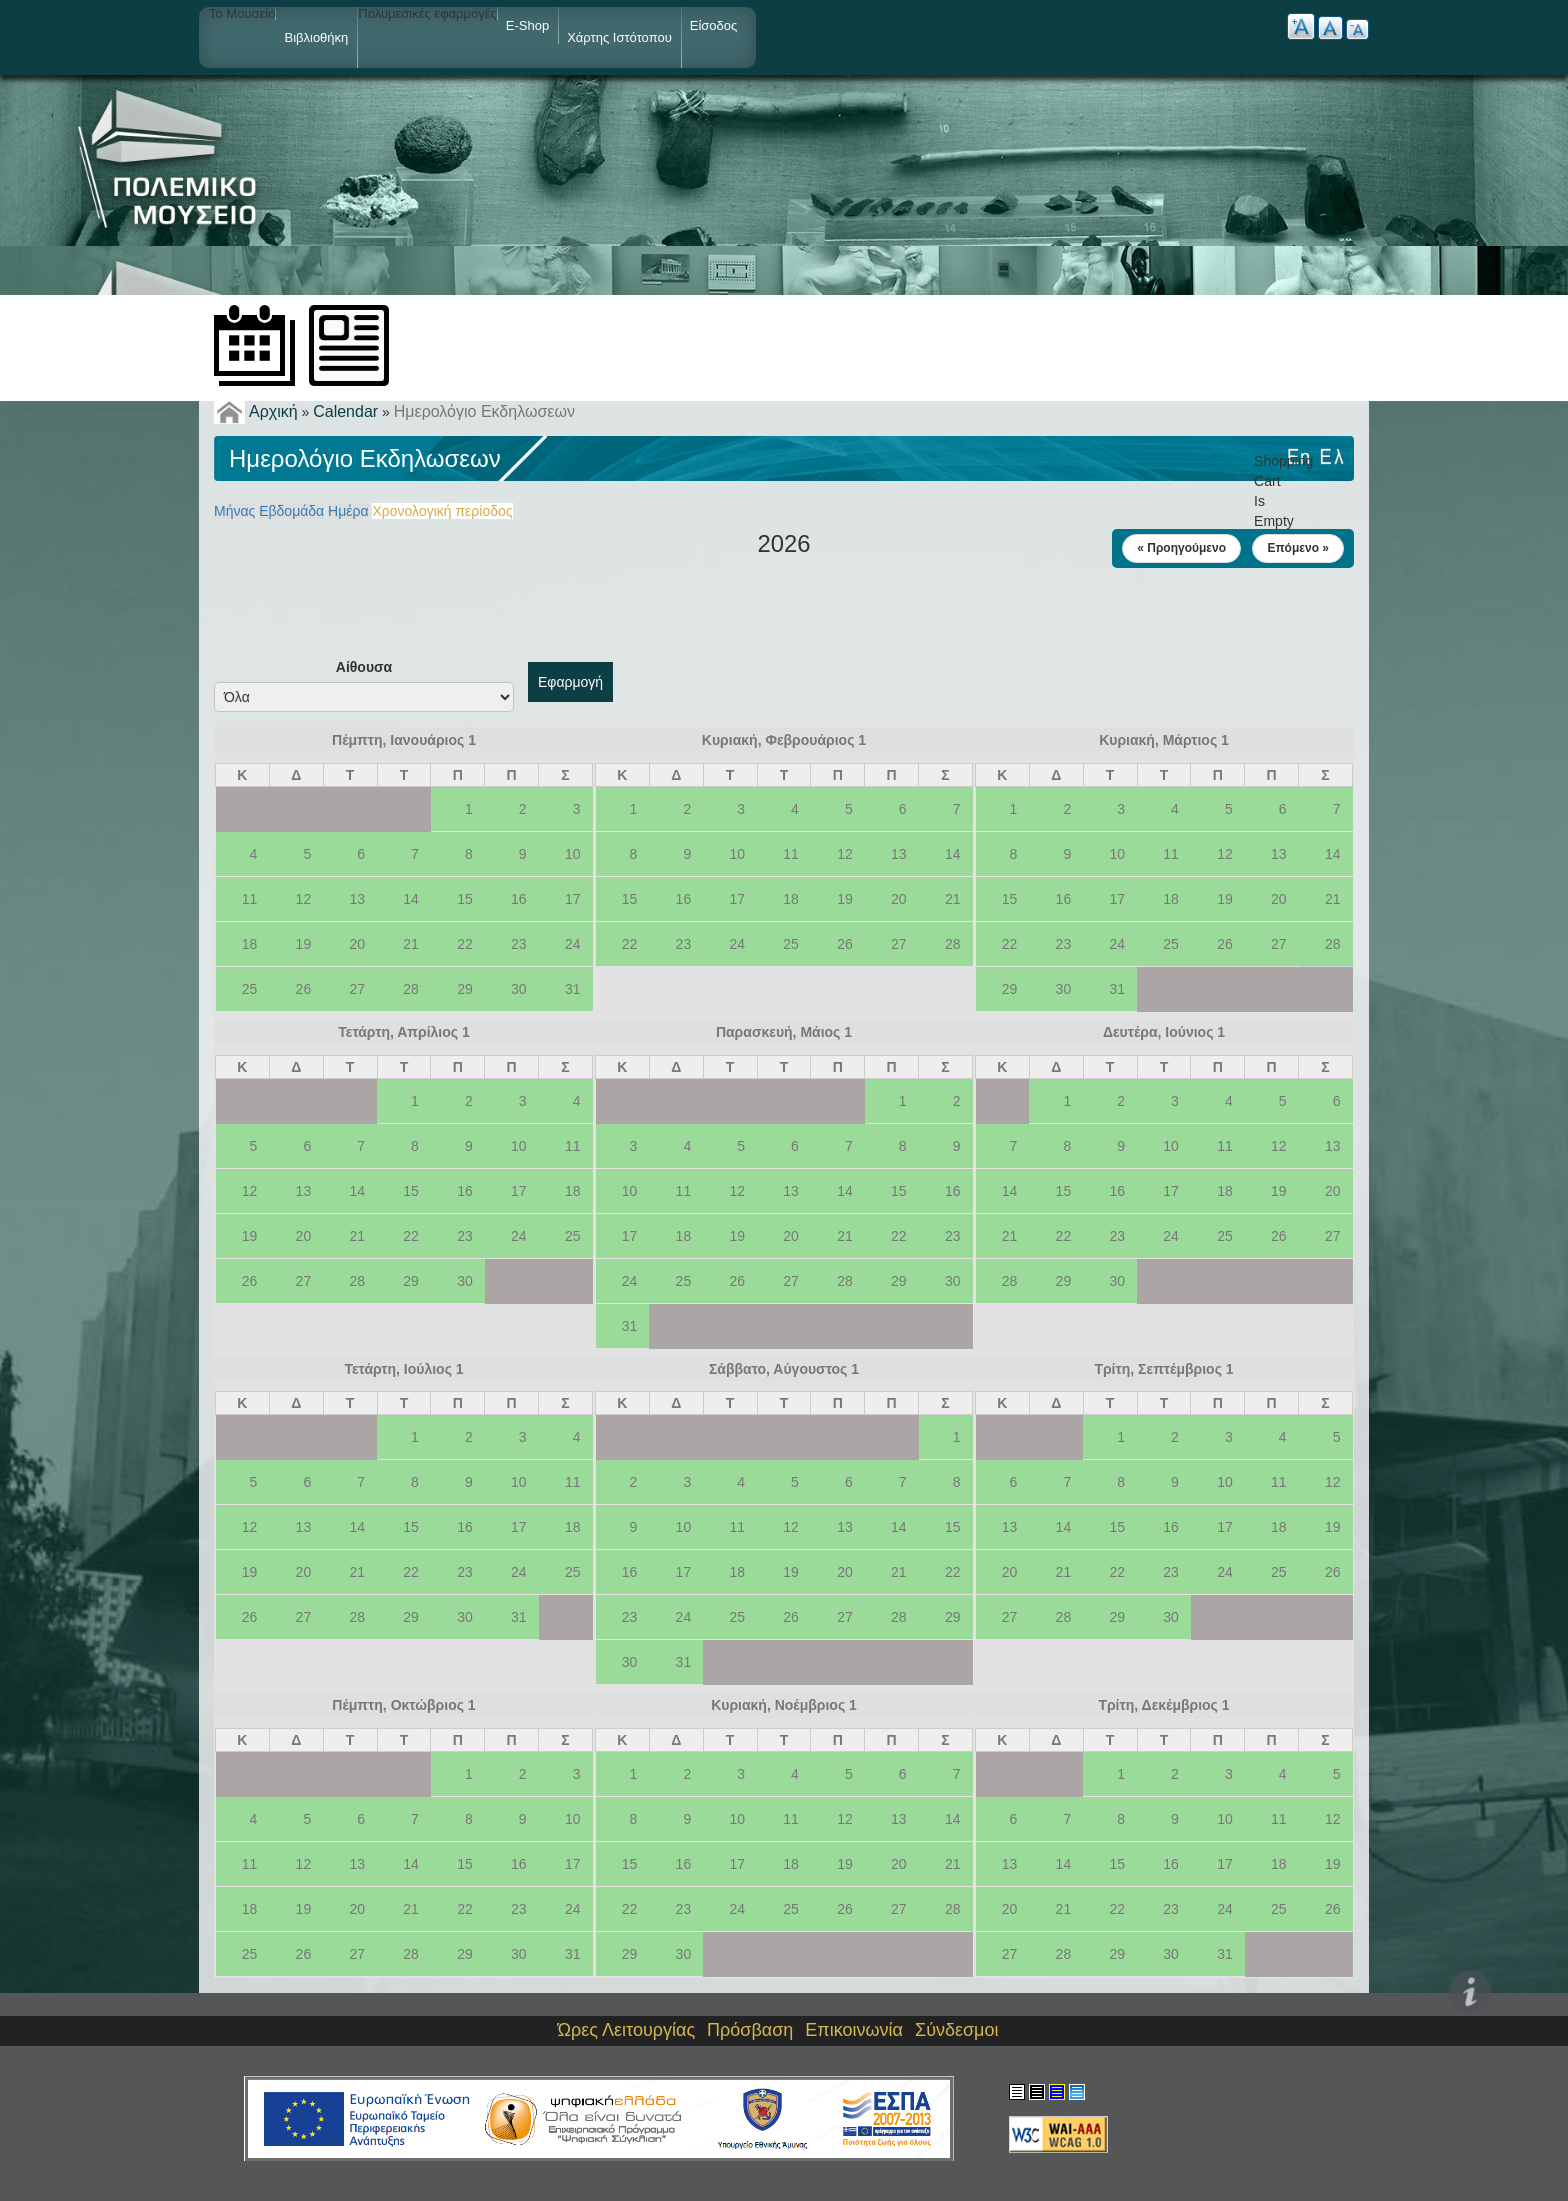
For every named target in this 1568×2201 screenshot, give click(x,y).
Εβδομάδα (291, 511)
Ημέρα (348, 511)
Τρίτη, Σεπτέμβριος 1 (1163, 1369)
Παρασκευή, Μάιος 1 (784, 1032)
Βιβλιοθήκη (316, 37)
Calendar (345, 411)
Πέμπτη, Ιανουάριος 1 (404, 740)
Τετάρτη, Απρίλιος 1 (404, 1032)
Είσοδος (714, 25)
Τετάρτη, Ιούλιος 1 (403, 1369)
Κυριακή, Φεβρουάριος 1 (784, 740)
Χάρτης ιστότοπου (619, 37)
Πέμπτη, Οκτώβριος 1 (403, 1705)
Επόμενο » (1298, 548)
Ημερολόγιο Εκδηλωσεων (484, 411)
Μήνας (234, 511)
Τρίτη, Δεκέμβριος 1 (1163, 1705)
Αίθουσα (364, 667)
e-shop (527, 25)
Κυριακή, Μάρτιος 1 (1164, 740)
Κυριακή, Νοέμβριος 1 (784, 1705)
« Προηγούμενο (1181, 548)
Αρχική (273, 411)
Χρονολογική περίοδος (442, 511)
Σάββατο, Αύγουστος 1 (784, 1369)
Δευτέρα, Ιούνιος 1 (1164, 1032)
